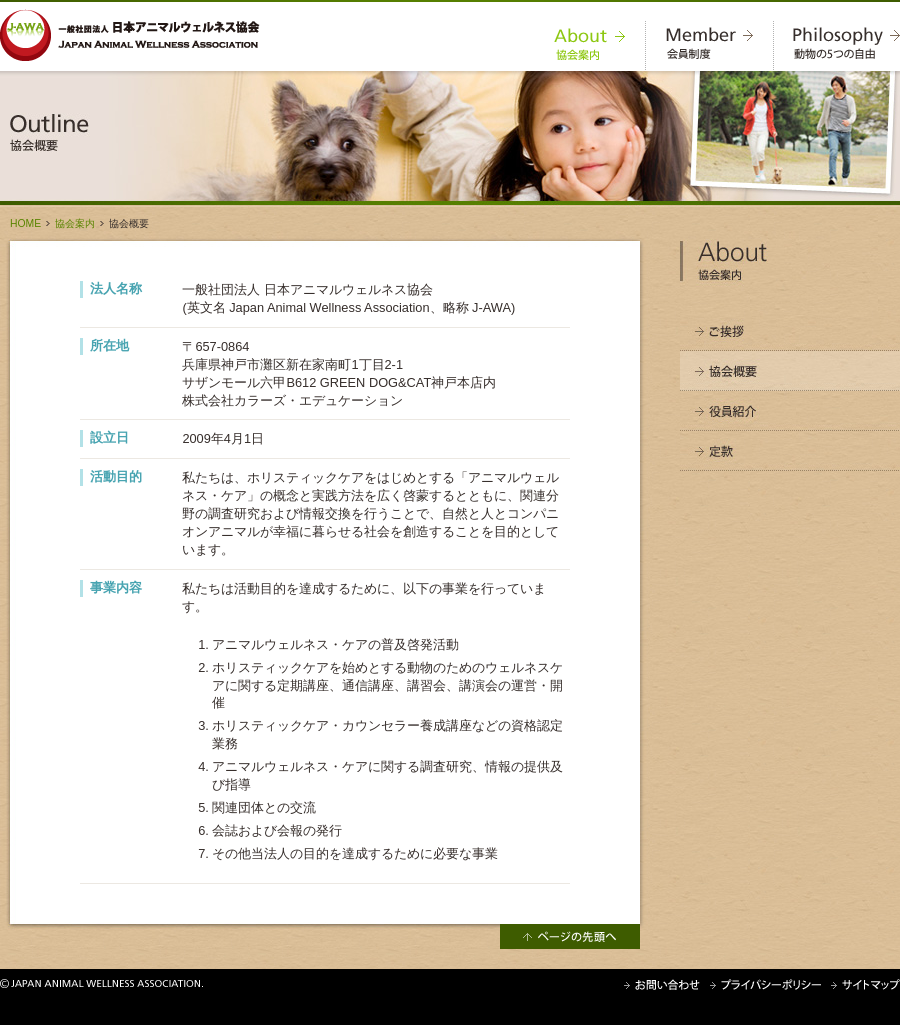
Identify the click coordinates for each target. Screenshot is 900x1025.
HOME (25, 223)
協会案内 (75, 223)
